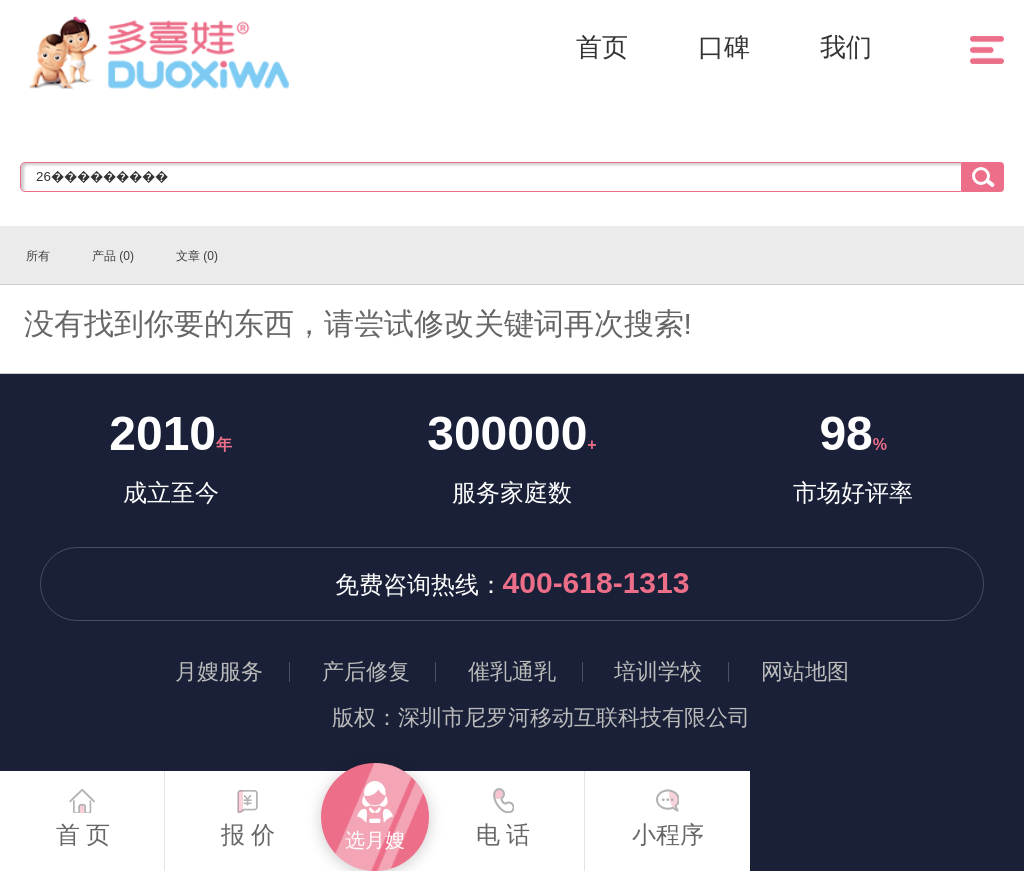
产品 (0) (113, 256)
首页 (602, 47)
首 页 (83, 809)
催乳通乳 (512, 672)
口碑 (724, 47)
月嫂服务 (219, 672)
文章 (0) (197, 256)
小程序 (668, 809)
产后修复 (366, 672)
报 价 (248, 809)
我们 (846, 47)
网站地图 (805, 672)
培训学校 (658, 672)
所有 (38, 256)
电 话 (503, 809)
